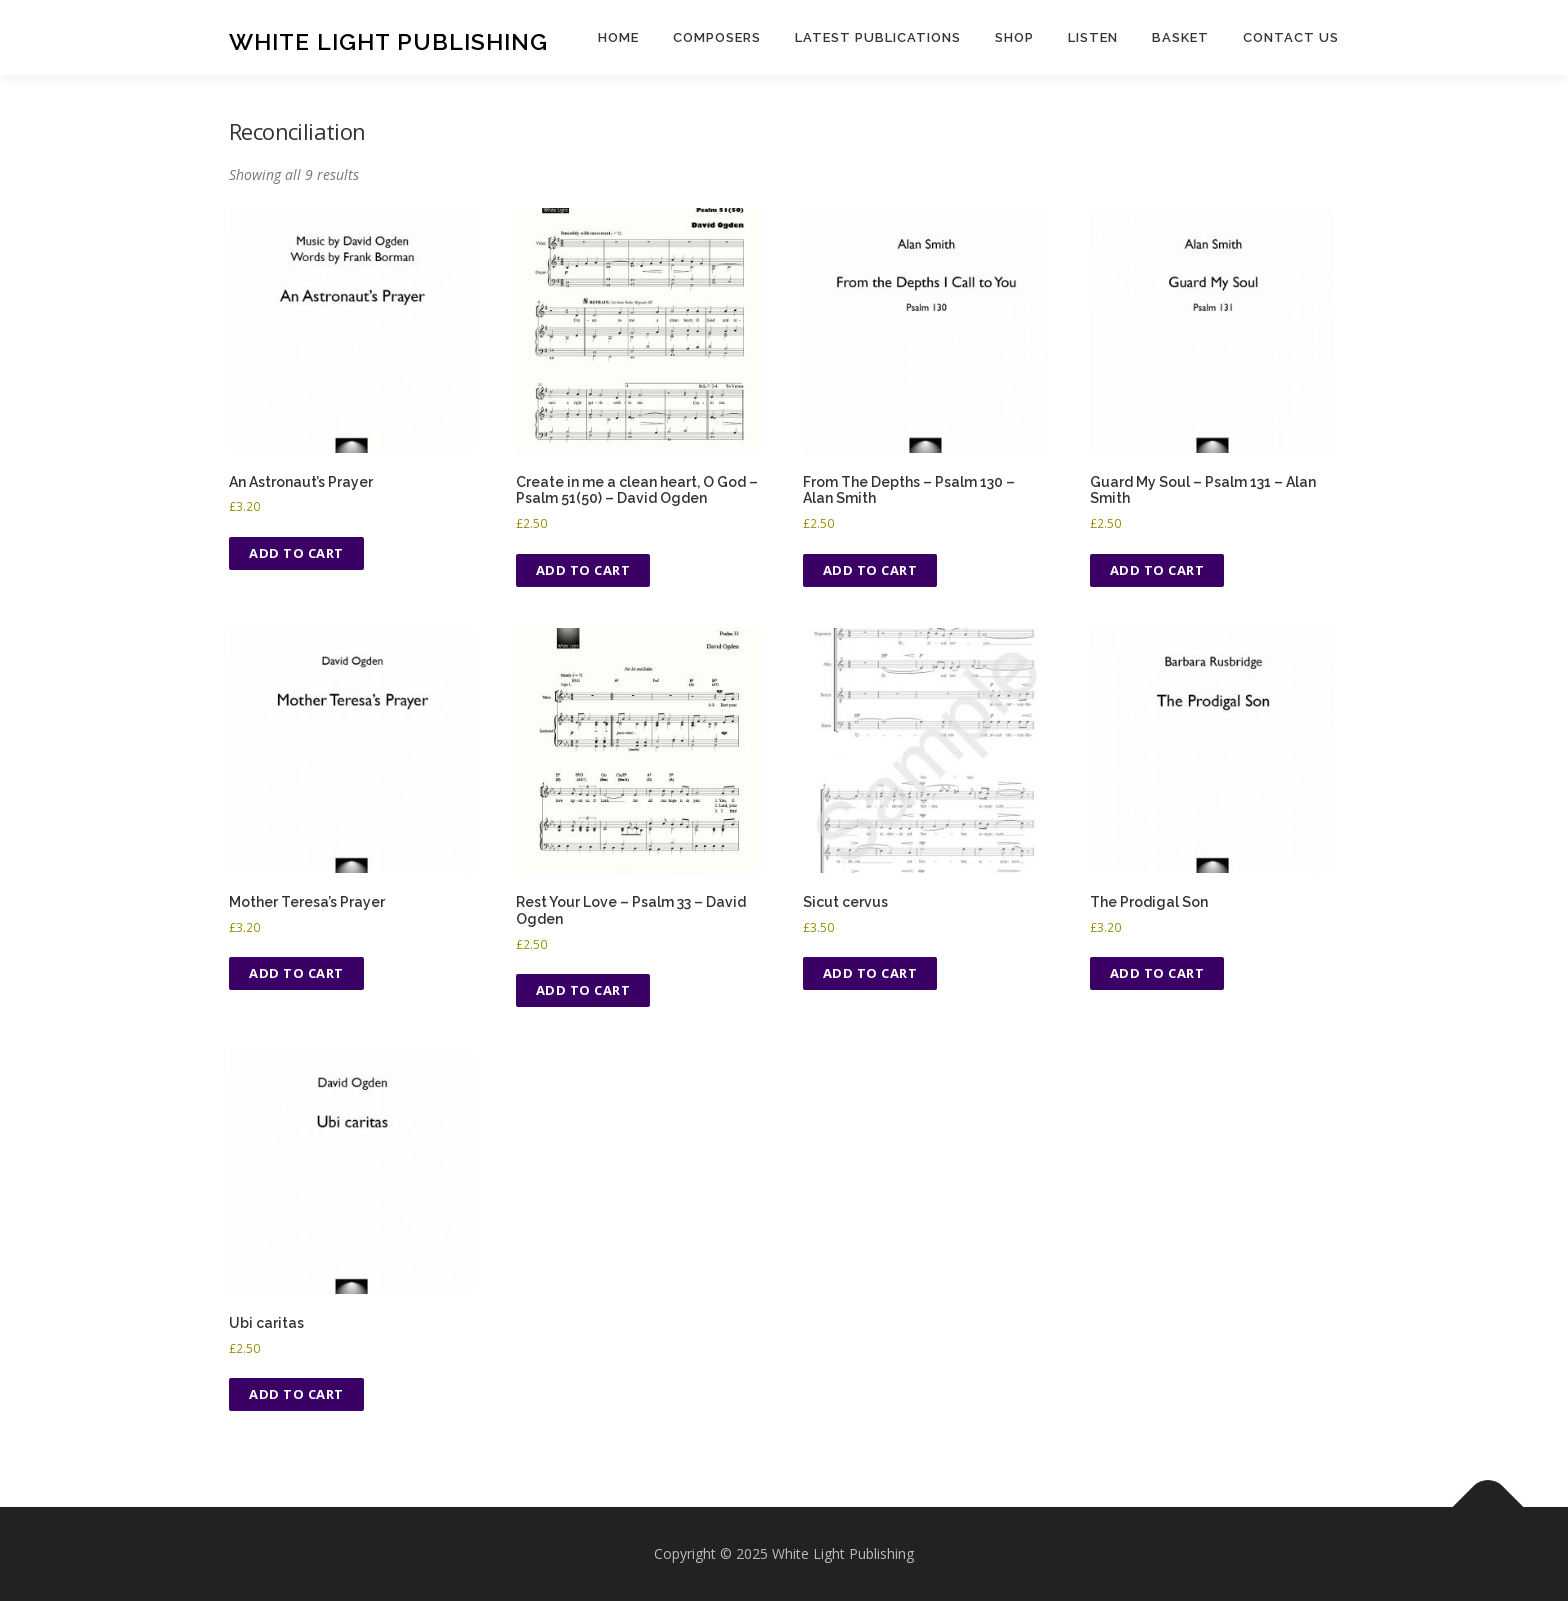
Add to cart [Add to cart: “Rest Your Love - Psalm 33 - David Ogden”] (583, 990)
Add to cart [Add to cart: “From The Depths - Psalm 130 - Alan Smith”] (870, 570)
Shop (1014, 37)
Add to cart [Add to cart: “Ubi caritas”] (296, 1394)
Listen (1093, 37)
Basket (1180, 37)
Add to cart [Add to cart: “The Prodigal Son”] (1157, 973)
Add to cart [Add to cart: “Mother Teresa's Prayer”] (296, 973)
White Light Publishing (388, 40)
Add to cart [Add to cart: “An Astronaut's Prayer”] (296, 553)
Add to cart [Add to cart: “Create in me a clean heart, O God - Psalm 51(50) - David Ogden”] (583, 570)
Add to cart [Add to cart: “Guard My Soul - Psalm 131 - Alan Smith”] (1157, 570)
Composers (717, 37)
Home (618, 37)
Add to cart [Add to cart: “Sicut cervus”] (870, 973)
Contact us (1291, 37)
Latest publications (878, 37)
